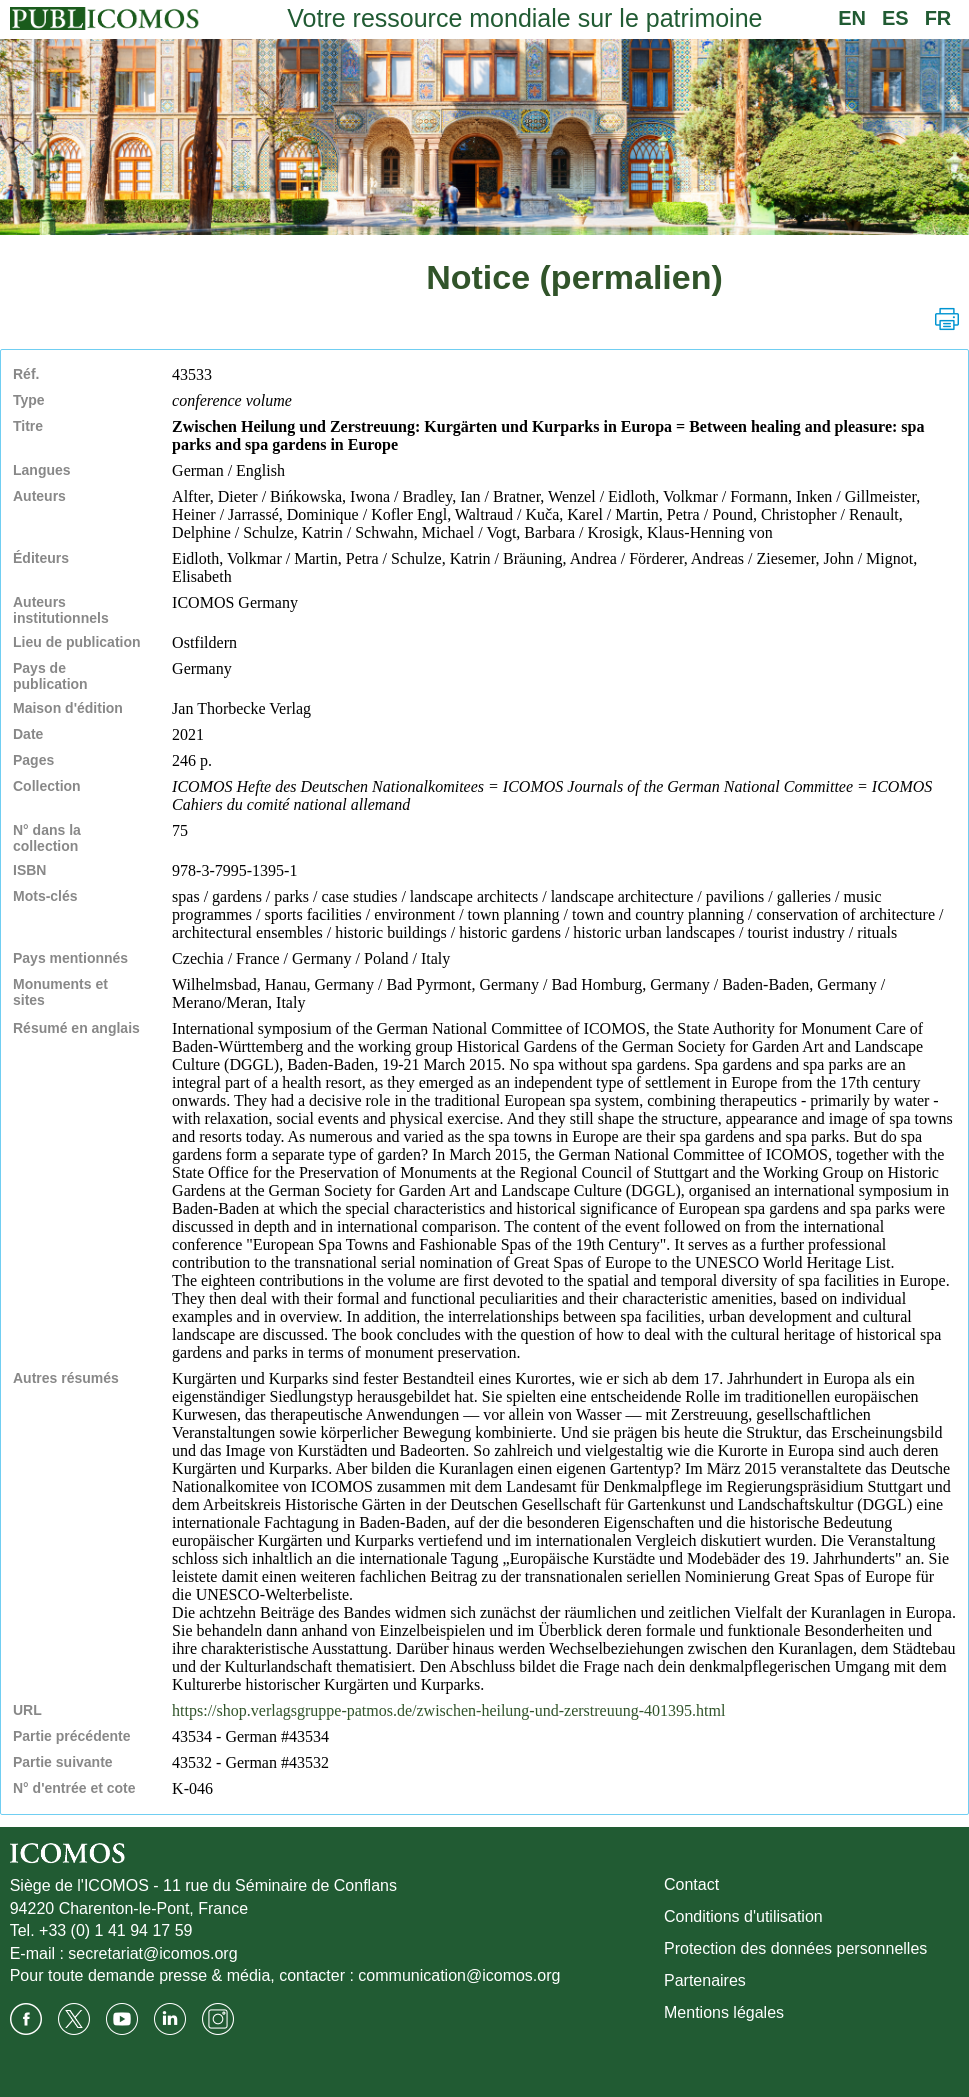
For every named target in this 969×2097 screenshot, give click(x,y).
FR (938, 18)
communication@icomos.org (459, 1975)
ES (895, 18)
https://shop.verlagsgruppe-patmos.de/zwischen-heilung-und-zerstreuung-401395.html (448, 1710)
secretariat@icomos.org (152, 1953)
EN (852, 18)
